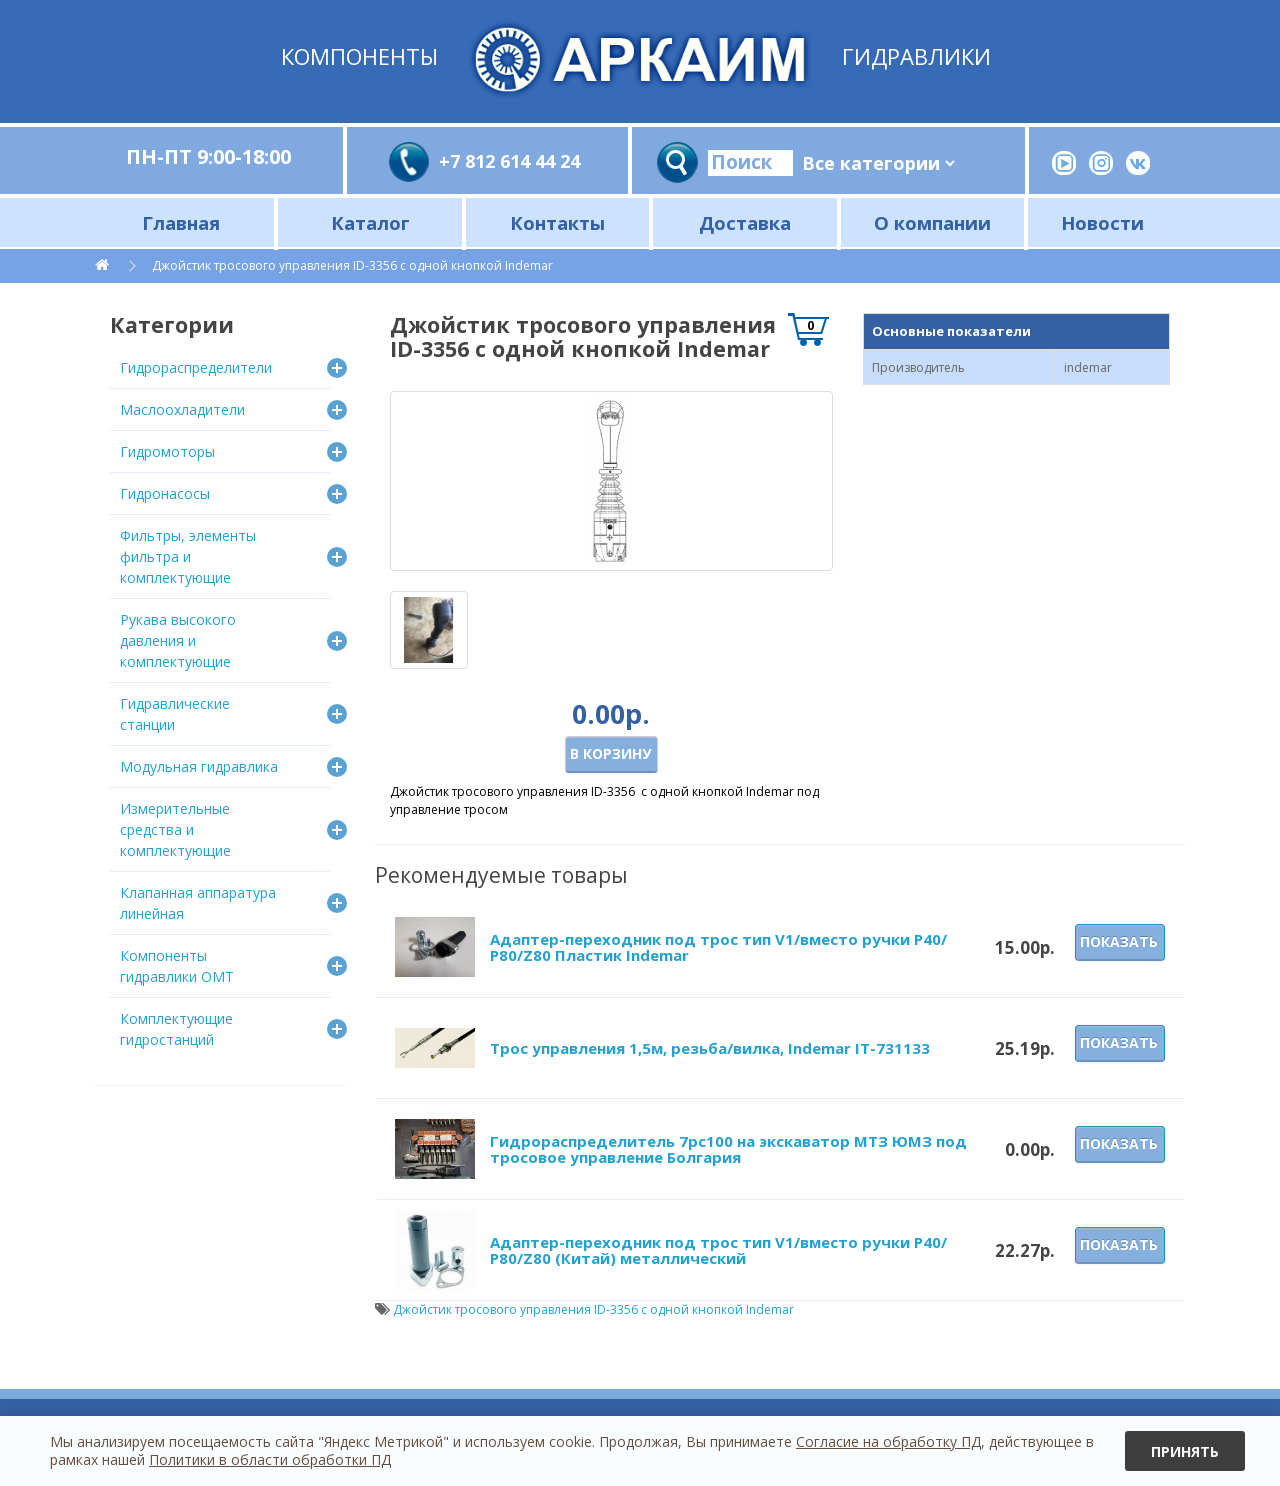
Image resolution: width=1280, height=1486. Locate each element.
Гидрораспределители (196, 367)
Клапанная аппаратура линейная (198, 903)
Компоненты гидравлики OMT (177, 966)
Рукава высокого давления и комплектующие (178, 640)
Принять (1185, 1451)
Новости (1102, 222)
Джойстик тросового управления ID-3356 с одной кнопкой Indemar (352, 265)
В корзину (610, 753)
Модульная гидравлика (199, 766)
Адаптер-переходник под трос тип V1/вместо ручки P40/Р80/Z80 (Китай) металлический (718, 1250)
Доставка (745, 222)
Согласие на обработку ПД (888, 1441)
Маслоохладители (182, 409)
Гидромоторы (167, 451)
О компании (932, 222)
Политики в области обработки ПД (270, 1459)
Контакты (557, 222)
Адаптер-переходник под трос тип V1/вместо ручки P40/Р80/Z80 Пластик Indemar (718, 947)
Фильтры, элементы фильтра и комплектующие (188, 556)
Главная (181, 222)
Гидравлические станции (175, 714)
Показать (1119, 941)
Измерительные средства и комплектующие (175, 829)
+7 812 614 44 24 (509, 161)
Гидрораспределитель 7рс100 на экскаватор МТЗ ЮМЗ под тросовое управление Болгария (728, 1149)
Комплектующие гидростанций (176, 1029)
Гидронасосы (165, 493)
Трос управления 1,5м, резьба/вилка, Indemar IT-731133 (710, 1048)
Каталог (370, 222)
